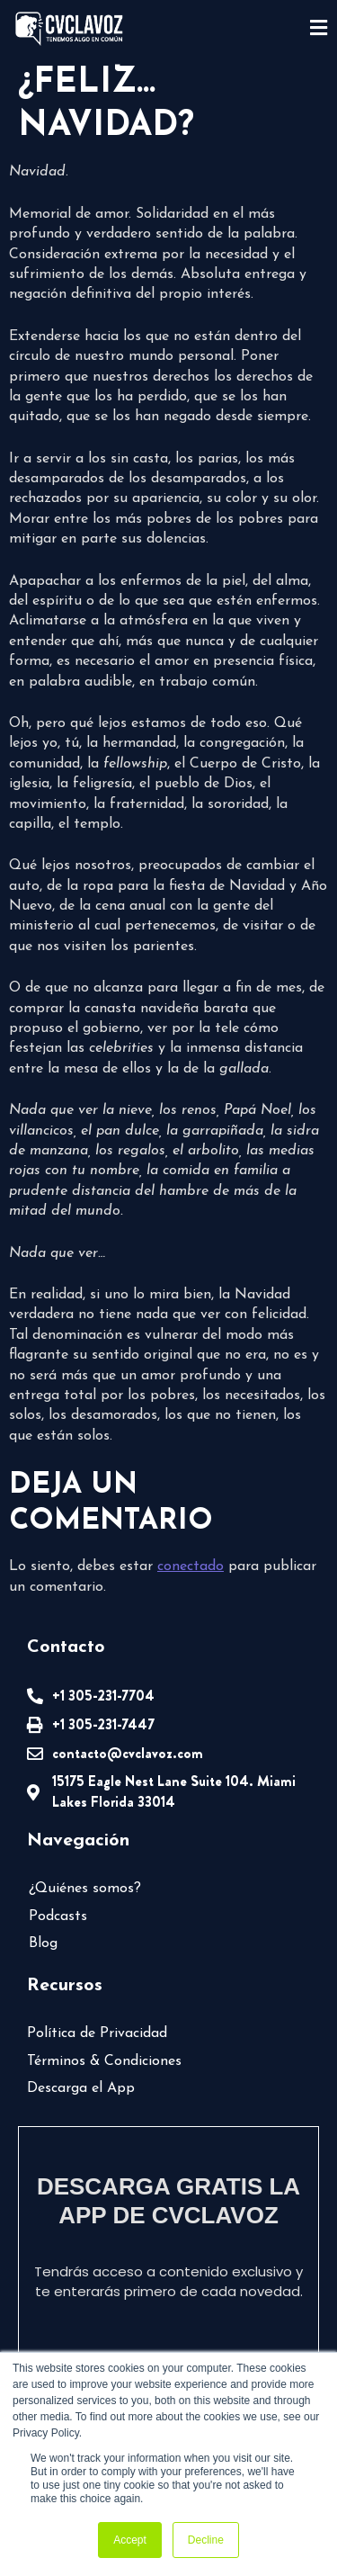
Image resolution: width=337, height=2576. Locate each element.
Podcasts (58, 1916)
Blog (43, 1943)
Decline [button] (206, 2540)
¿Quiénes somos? (85, 1888)
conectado (190, 1566)
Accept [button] (129, 2540)
